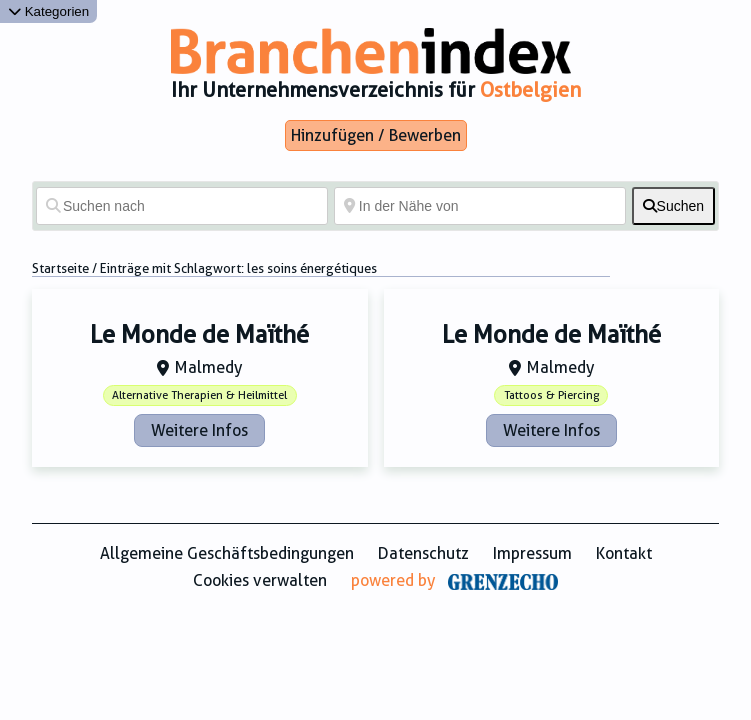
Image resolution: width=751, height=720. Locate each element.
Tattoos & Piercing (551, 395)
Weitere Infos (199, 430)
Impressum (532, 553)
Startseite (60, 268)
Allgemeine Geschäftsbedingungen (227, 553)
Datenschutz (423, 553)
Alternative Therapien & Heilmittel (199, 395)
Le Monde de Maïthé (199, 335)
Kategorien (48, 11)
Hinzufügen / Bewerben (376, 135)
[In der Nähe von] (480, 206)
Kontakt (624, 553)
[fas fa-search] (673, 206)
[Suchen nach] (182, 206)
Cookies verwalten (260, 580)
